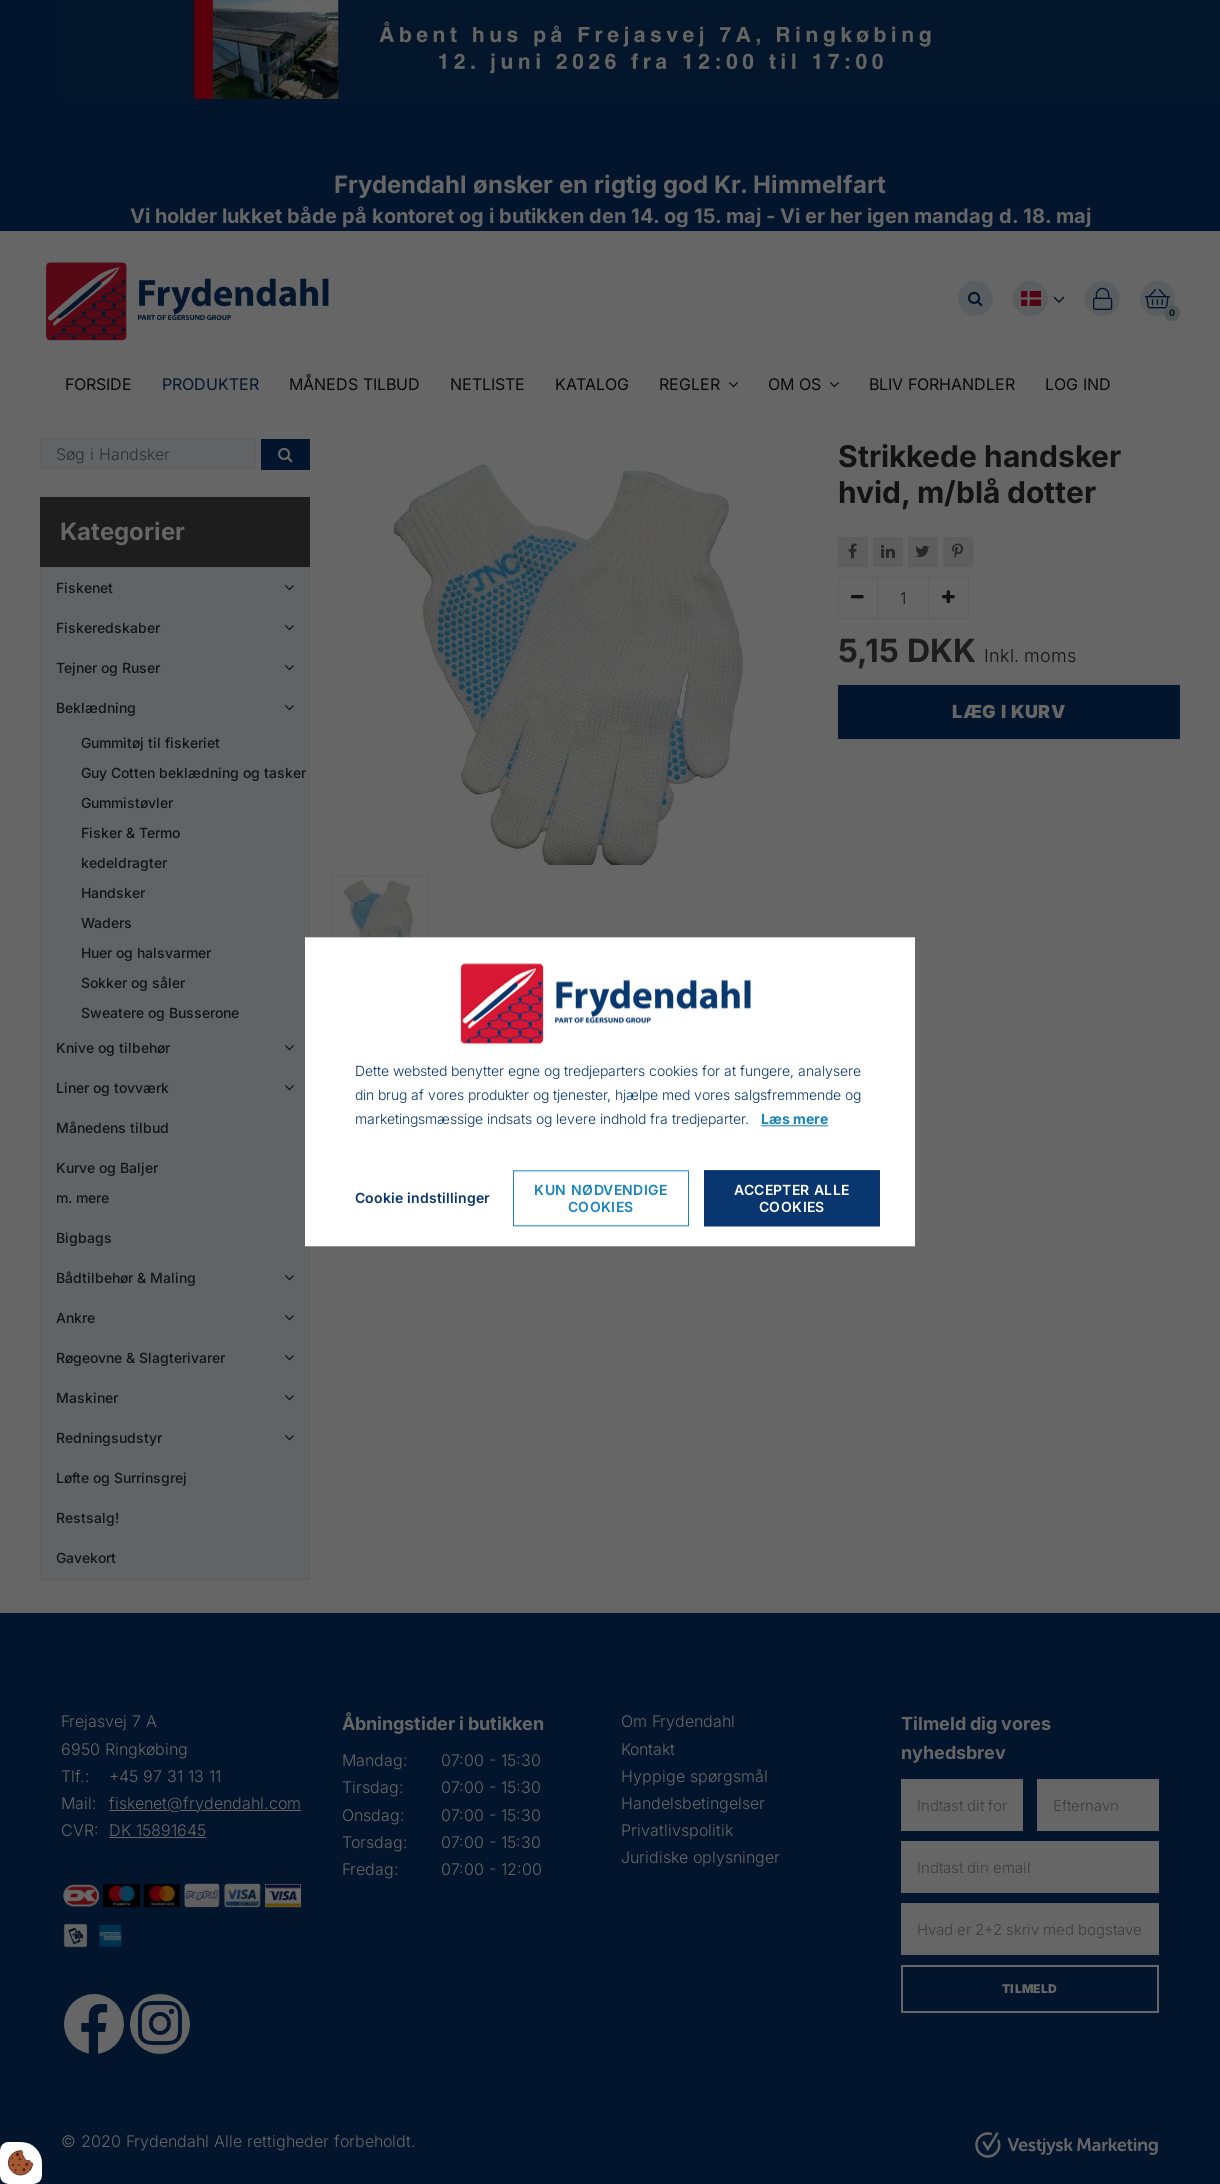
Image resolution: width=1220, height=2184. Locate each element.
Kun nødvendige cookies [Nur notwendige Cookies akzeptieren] (601, 1199)
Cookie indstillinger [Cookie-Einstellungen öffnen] (422, 1198)
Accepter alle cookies (791, 1199)
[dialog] (610, 1091)
